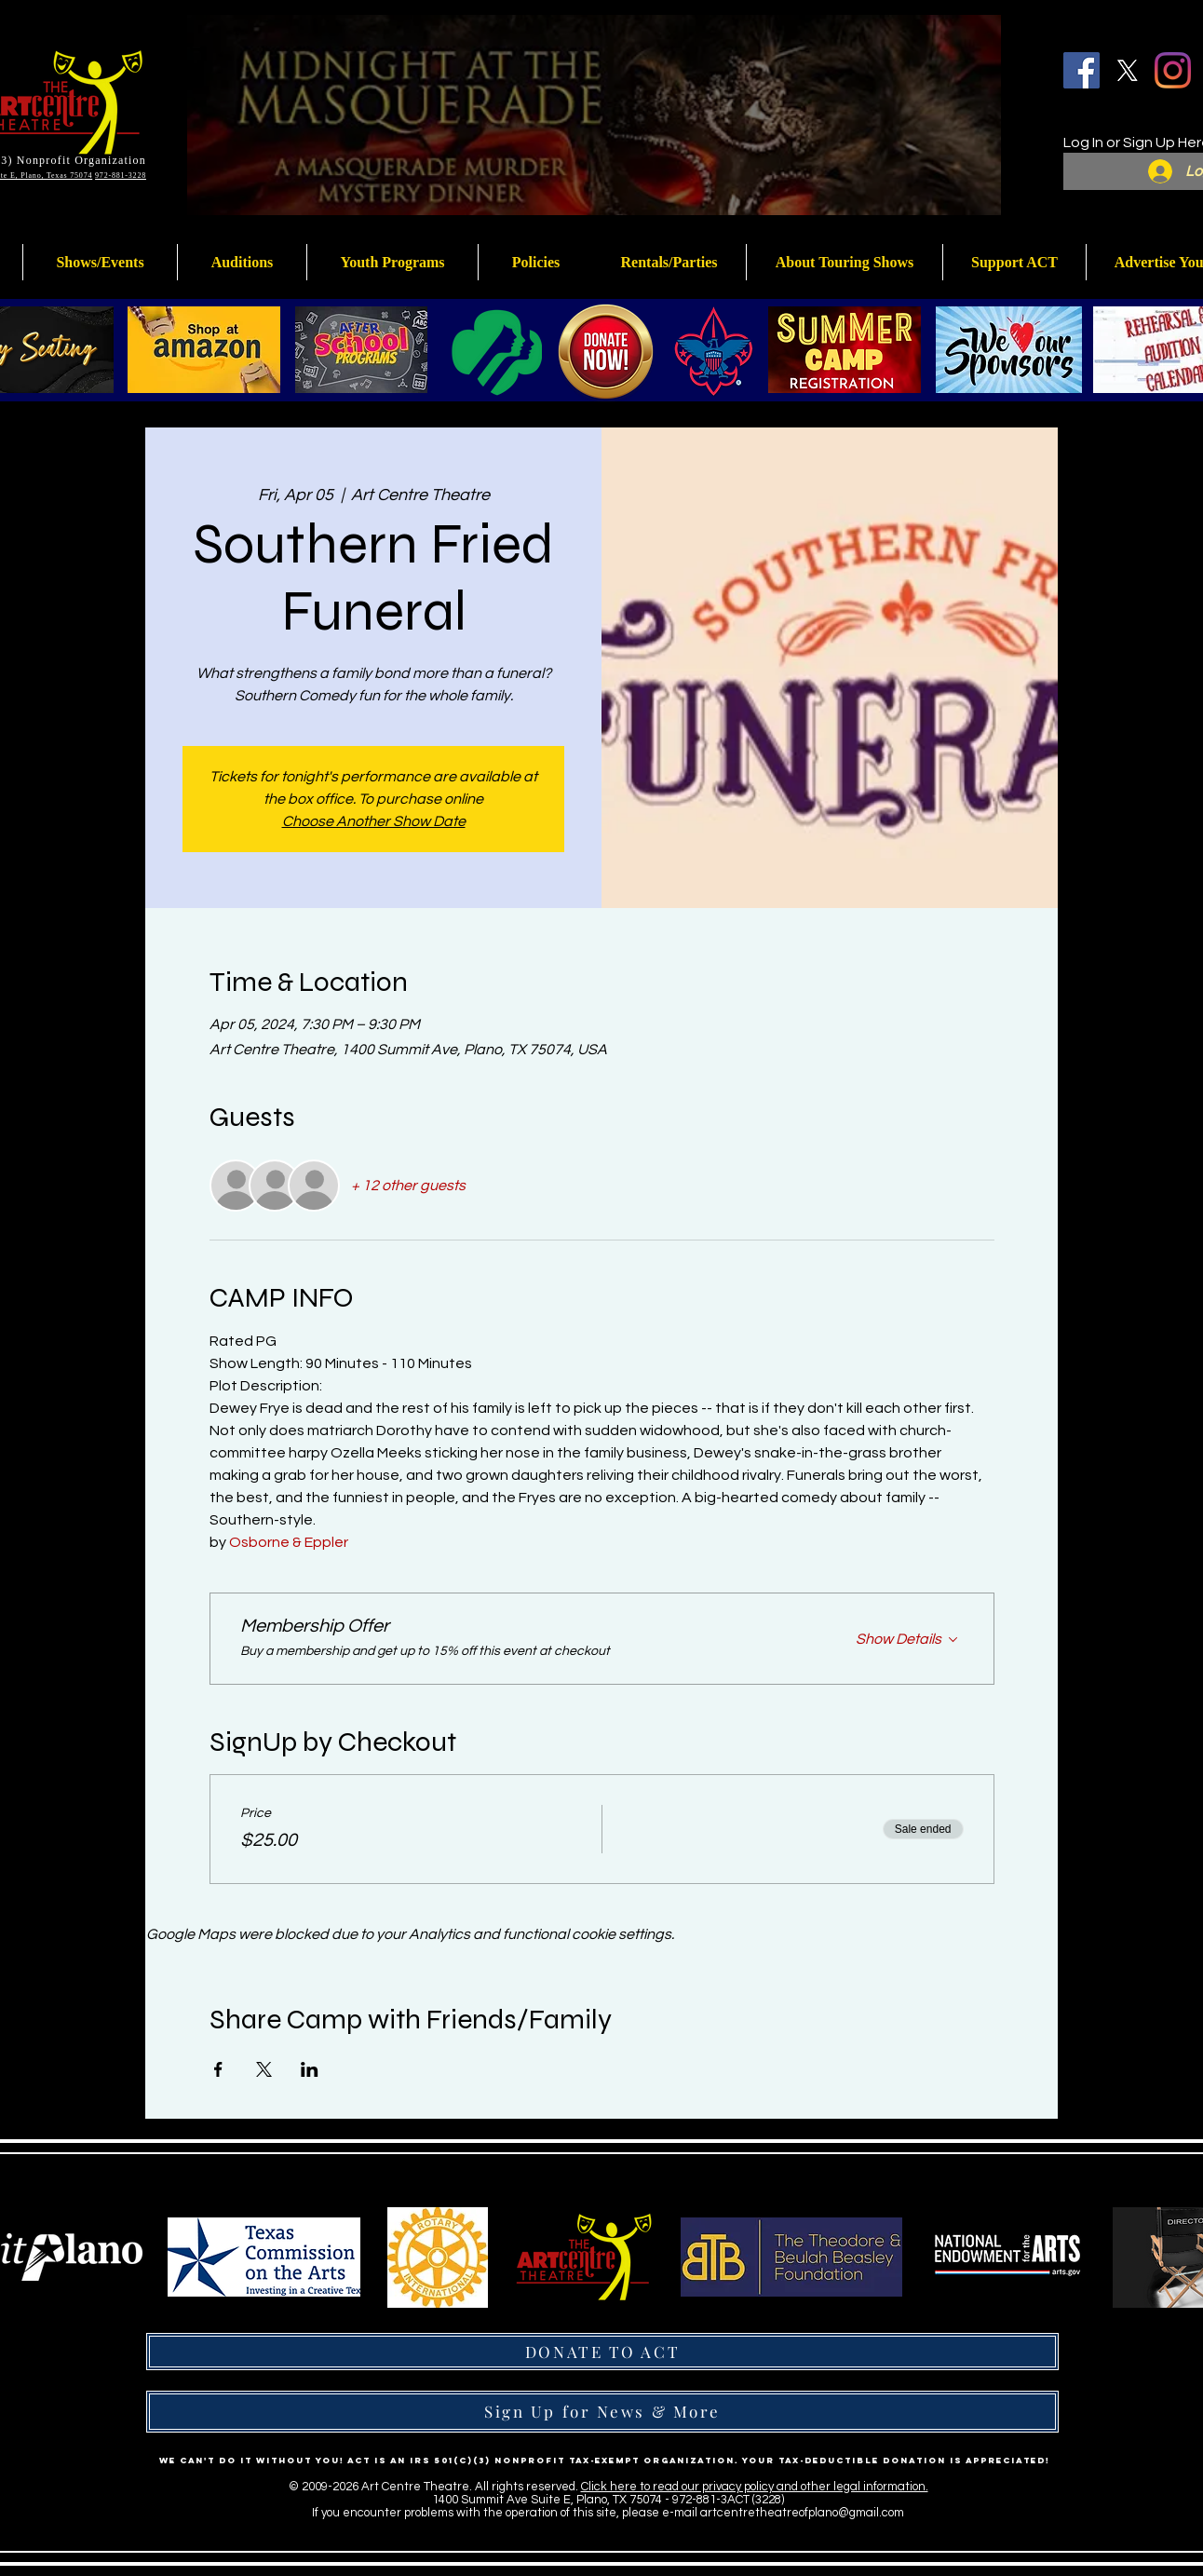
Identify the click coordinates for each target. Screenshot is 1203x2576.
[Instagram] (1173, 70)
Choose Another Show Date (374, 821)
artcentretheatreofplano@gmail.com (802, 2512)
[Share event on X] (264, 2069)
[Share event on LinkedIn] (309, 2069)
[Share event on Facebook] (218, 2069)
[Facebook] (1081, 70)
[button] (392, 262)
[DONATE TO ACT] (602, 2351)
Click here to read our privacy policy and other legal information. (754, 2486)
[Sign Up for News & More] (602, 2412)
